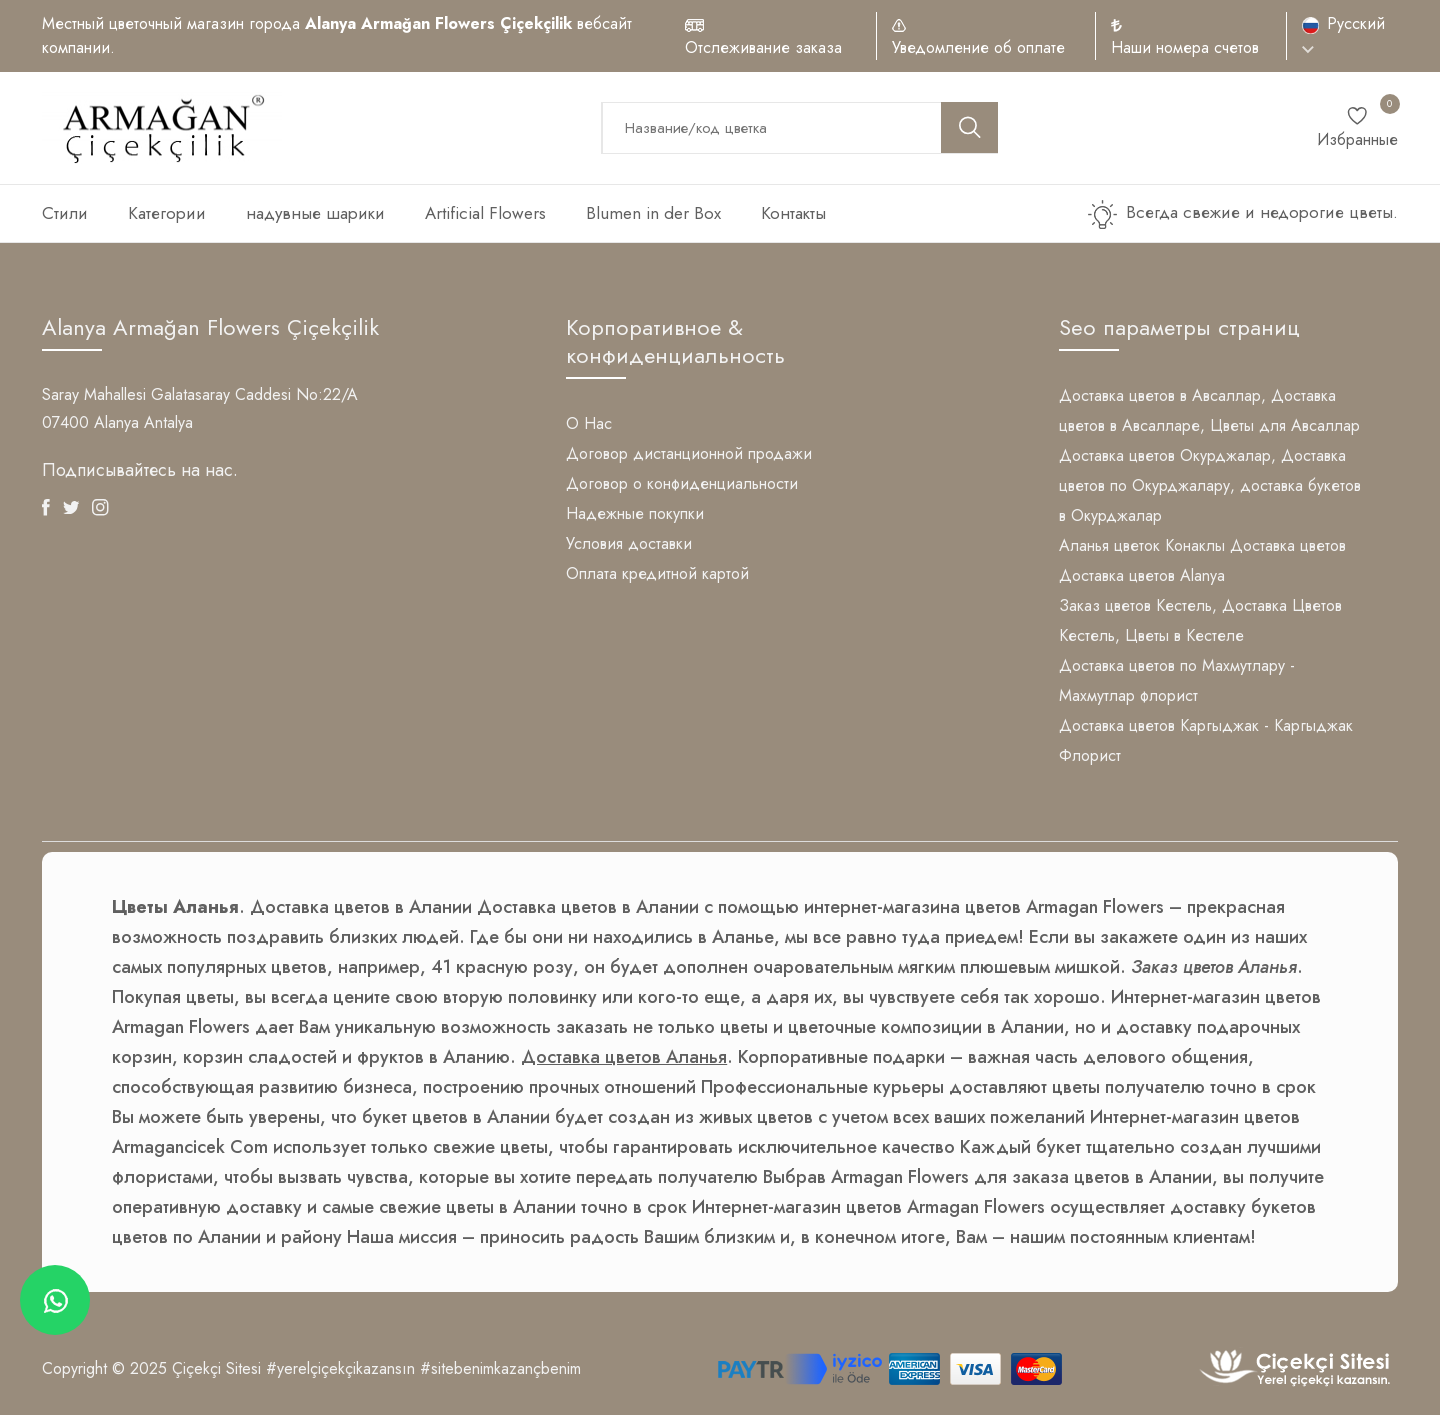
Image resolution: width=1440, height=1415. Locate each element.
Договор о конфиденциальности (682, 483)
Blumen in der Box (653, 213)
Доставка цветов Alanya (1142, 575)
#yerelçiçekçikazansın (340, 1368)
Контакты (793, 213)
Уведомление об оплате (978, 47)
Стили (65, 213)
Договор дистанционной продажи (689, 453)
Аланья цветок (1109, 545)
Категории (167, 213)
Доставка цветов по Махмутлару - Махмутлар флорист (1177, 680)
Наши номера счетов (1185, 47)
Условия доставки (629, 543)
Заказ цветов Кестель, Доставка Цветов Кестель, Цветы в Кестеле (1200, 620)
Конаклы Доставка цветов (1255, 545)
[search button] (970, 127)
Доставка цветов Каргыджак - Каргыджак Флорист (1206, 740)
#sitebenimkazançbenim (500, 1368)
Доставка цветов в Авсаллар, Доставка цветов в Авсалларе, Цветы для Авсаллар (1209, 410)
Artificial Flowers (485, 213)
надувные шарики (315, 213)
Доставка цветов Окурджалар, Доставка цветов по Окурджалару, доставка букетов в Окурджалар (1210, 485)
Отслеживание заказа (763, 47)
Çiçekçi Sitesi (216, 1368)
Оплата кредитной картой (657, 573)
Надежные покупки (635, 513)
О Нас (589, 423)
